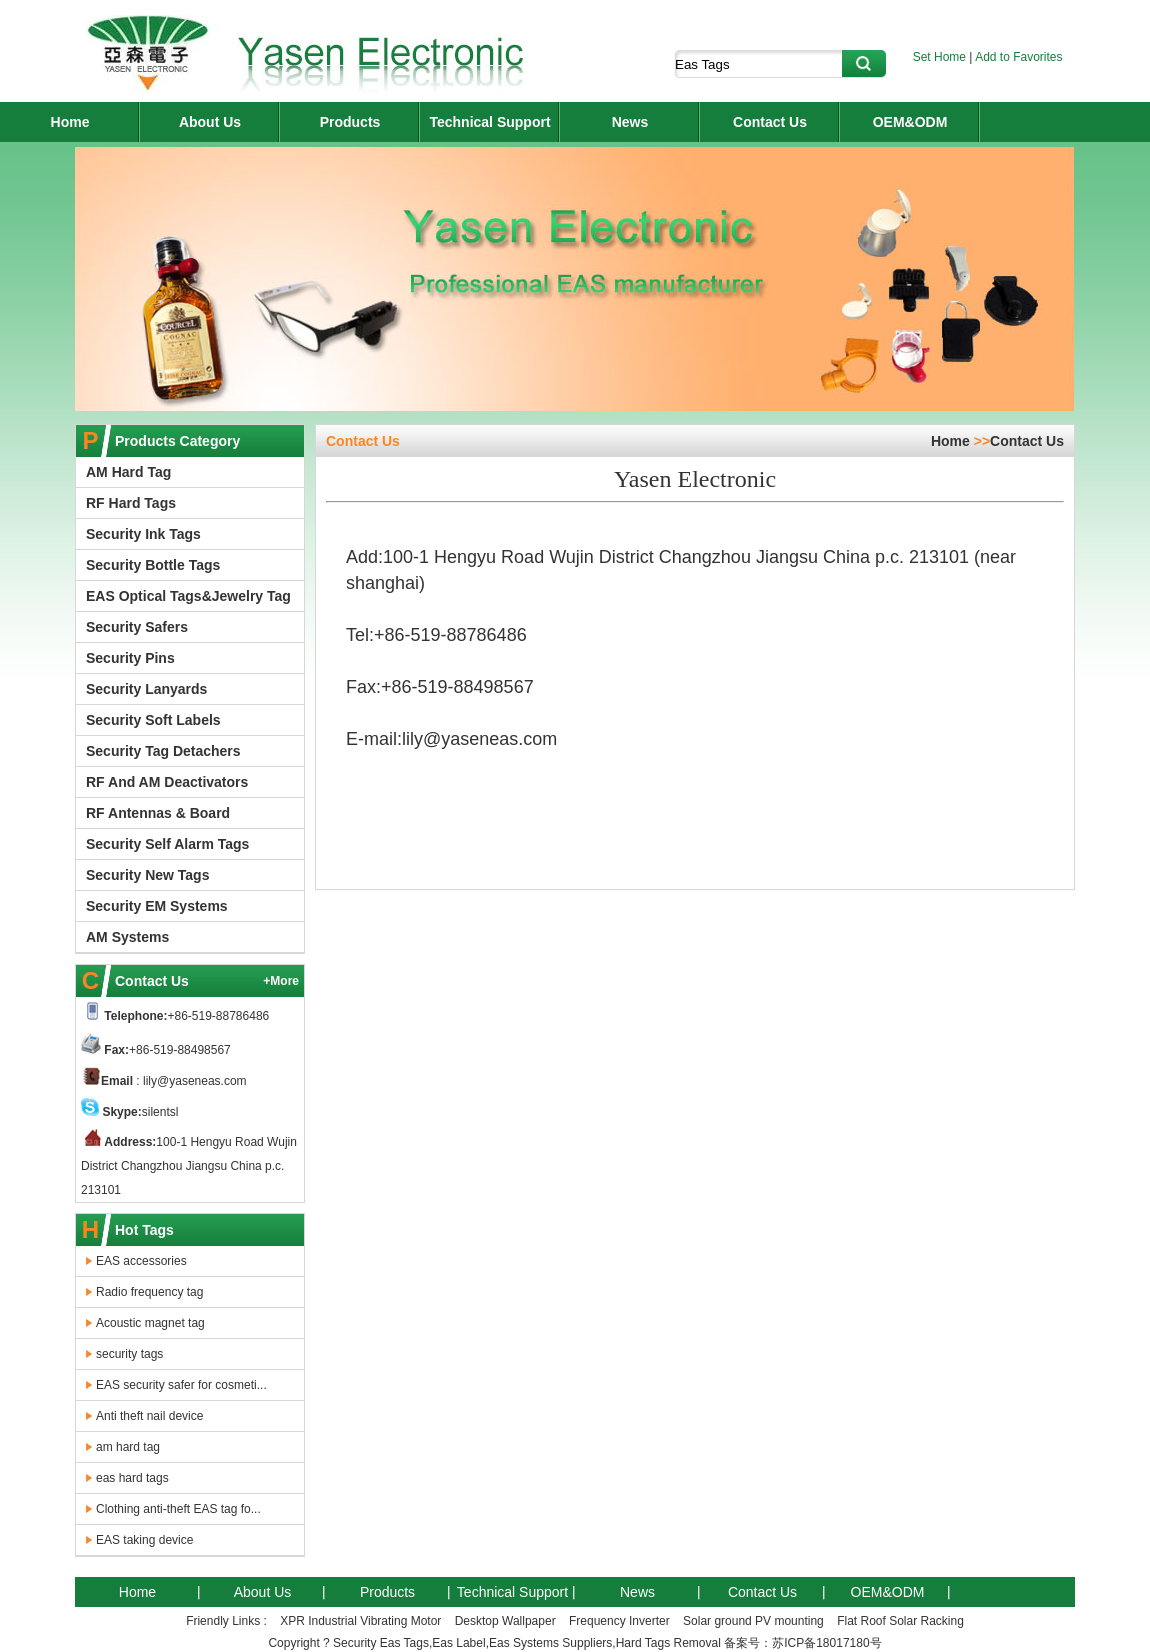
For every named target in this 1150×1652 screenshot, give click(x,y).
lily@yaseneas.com (193, 1081)
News (630, 122)
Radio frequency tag (149, 1292)
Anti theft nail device (149, 1416)
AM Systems (127, 937)
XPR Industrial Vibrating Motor (360, 1621)
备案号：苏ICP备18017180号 (802, 1643)
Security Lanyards (146, 689)
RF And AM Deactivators (167, 782)
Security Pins (130, 658)
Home (70, 122)
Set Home (939, 57)
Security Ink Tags (143, 534)
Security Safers (137, 627)
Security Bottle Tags (153, 565)
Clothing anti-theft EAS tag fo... (178, 1509)
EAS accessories (141, 1261)
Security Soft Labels (153, 720)
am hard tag (128, 1447)
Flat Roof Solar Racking (900, 1621)
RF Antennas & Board (158, 813)
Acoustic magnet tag (150, 1323)
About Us (210, 122)
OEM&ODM (910, 122)
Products (350, 122)
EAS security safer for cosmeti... (181, 1385)
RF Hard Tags (131, 503)
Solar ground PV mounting (753, 1621)
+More (281, 981)
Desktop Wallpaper (505, 1621)
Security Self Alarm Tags (167, 844)
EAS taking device (144, 1540)
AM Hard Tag (128, 472)
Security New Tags (147, 875)
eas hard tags (132, 1478)
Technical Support (489, 122)
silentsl (160, 1112)
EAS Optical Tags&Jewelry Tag (188, 596)
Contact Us (770, 122)
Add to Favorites (1018, 57)
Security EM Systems (157, 906)
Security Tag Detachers (163, 751)
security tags (129, 1354)
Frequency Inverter (619, 1621)
